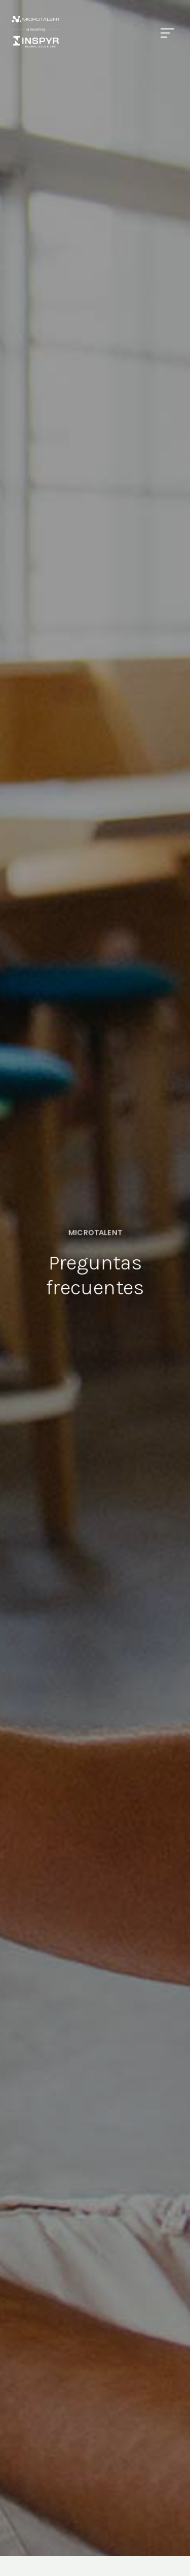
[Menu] (167, 33)
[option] (95, 1263)
